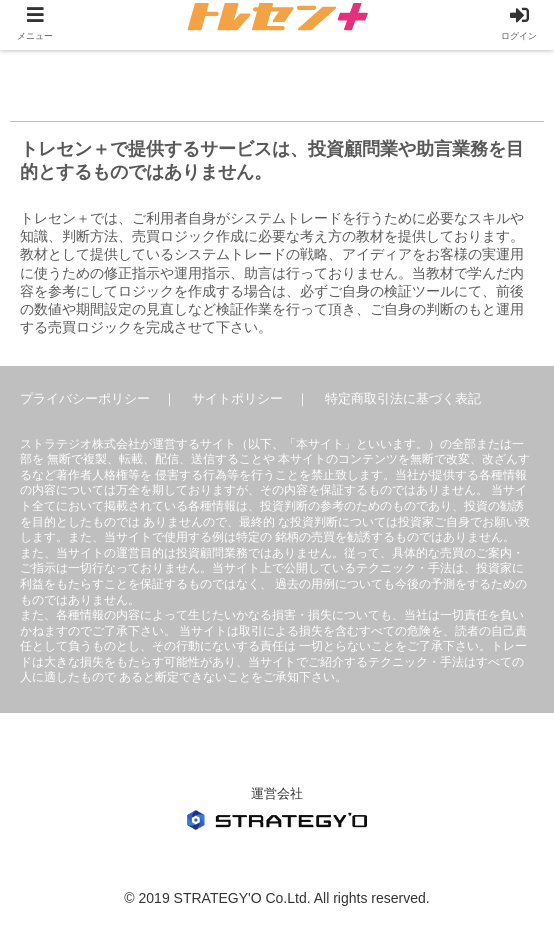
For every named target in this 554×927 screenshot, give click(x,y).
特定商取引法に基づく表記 (403, 398)
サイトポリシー (237, 398)
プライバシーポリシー (85, 398)
